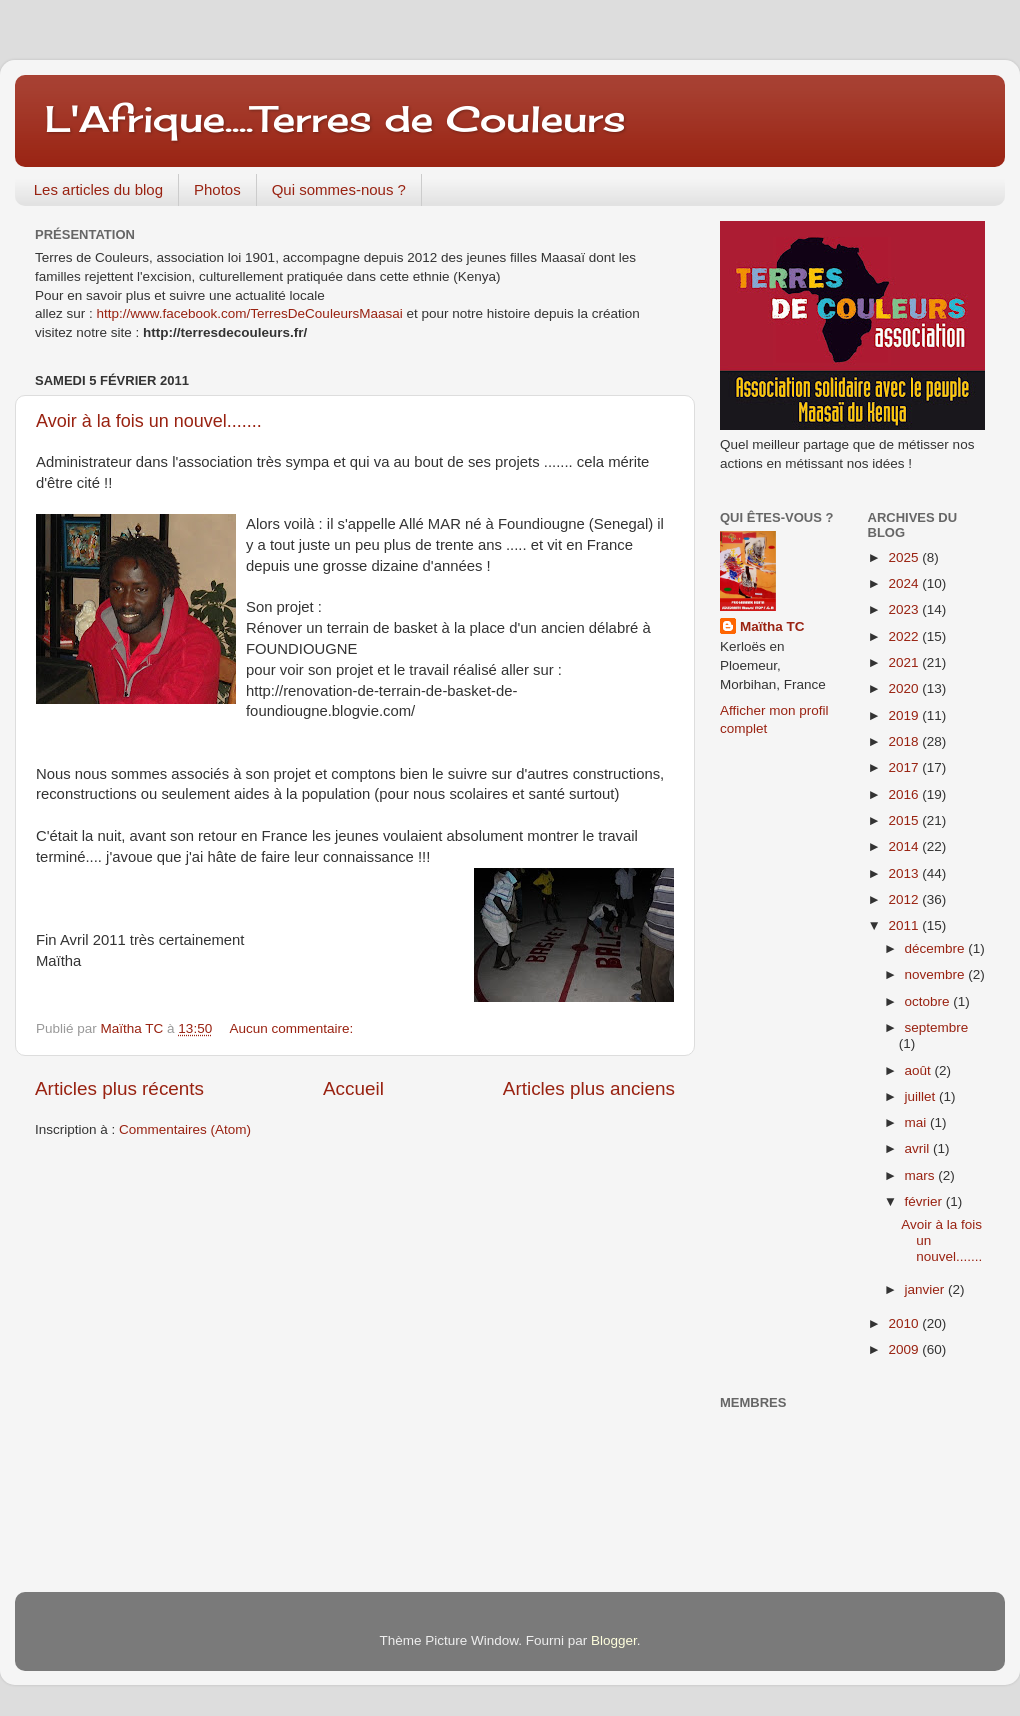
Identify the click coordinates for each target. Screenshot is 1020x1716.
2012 (905, 899)
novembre (937, 974)
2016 (905, 794)
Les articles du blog (98, 189)
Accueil (353, 1088)
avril (919, 1148)
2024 (905, 583)
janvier (927, 1289)
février (925, 1201)
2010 (905, 1323)
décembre (937, 948)
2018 (905, 741)
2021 (905, 662)
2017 (905, 767)
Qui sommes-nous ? (339, 189)
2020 (905, 688)
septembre (937, 1027)
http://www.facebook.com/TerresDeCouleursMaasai (250, 313)
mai (918, 1122)
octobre (929, 1001)
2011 (905, 925)
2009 (905, 1349)
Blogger (614, 1640)
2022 (905, 636)
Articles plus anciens (589, 1088)
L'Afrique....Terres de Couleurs (335, 119)
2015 (905, 820)
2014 (905, 846)
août (920, 1070)
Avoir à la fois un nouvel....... (149, 421)
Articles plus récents (119, 1088)
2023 (905, 609)
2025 (905, 557)
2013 (905, 873)
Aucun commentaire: (293, 1028)
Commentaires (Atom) (185, 1129)
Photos (217, 189)
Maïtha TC (772, 626)
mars (922, 1175)
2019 (905, 715)
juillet (922, 1096)
